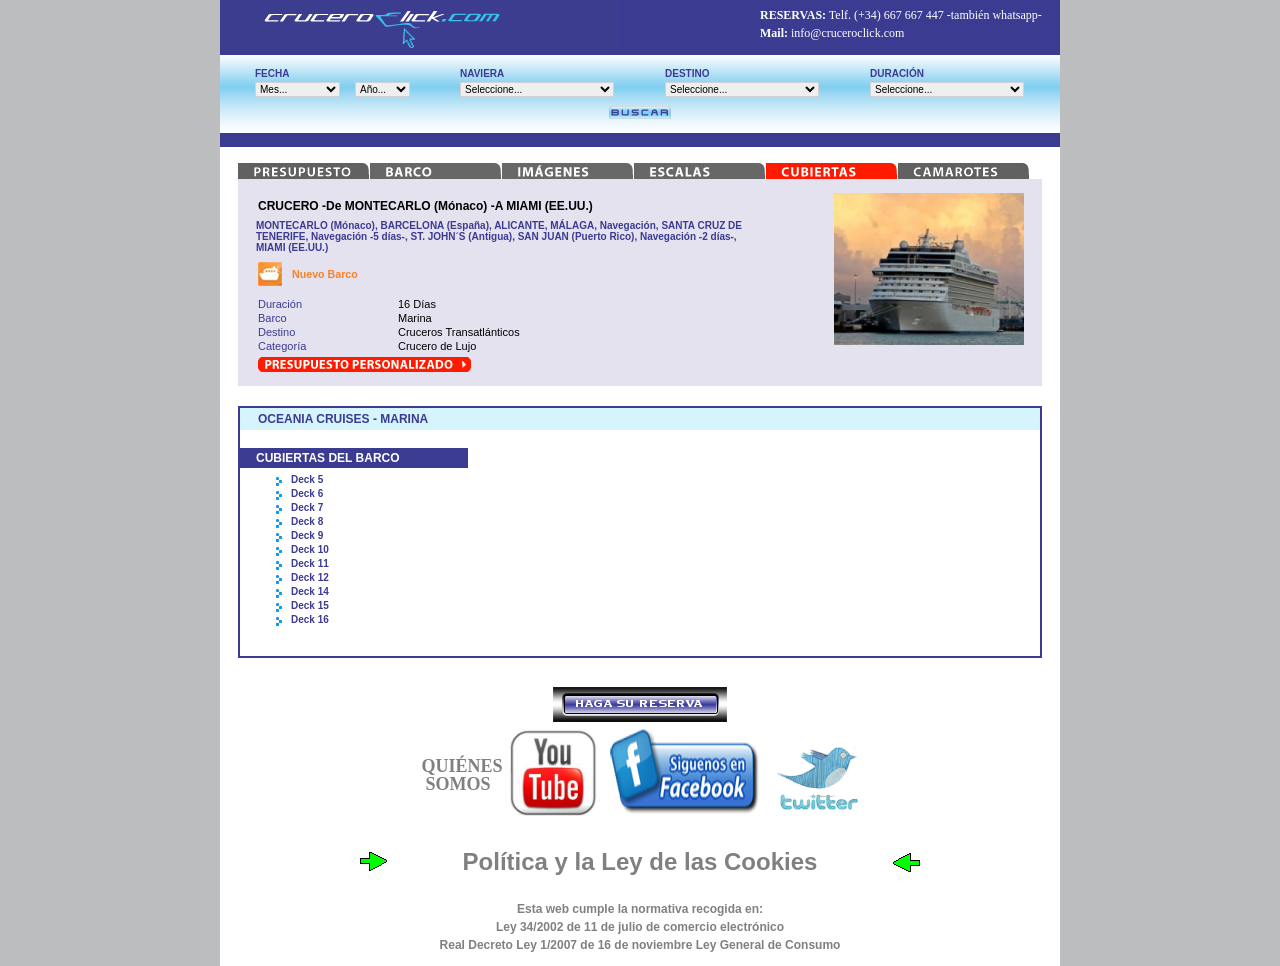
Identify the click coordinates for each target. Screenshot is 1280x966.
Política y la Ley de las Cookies (640, 861)
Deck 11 (310, 563)
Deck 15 (310, 605)
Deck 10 (310, 549)
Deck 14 (310, 591)
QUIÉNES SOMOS (461, 775)
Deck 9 (307, 535)
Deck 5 (307, 479)
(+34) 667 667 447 (899, 15)
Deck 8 (307, 521)
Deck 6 (307, 493)
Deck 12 (310, 577)
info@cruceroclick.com (847, 33)
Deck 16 (310, 619)
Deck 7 (307, 507)
